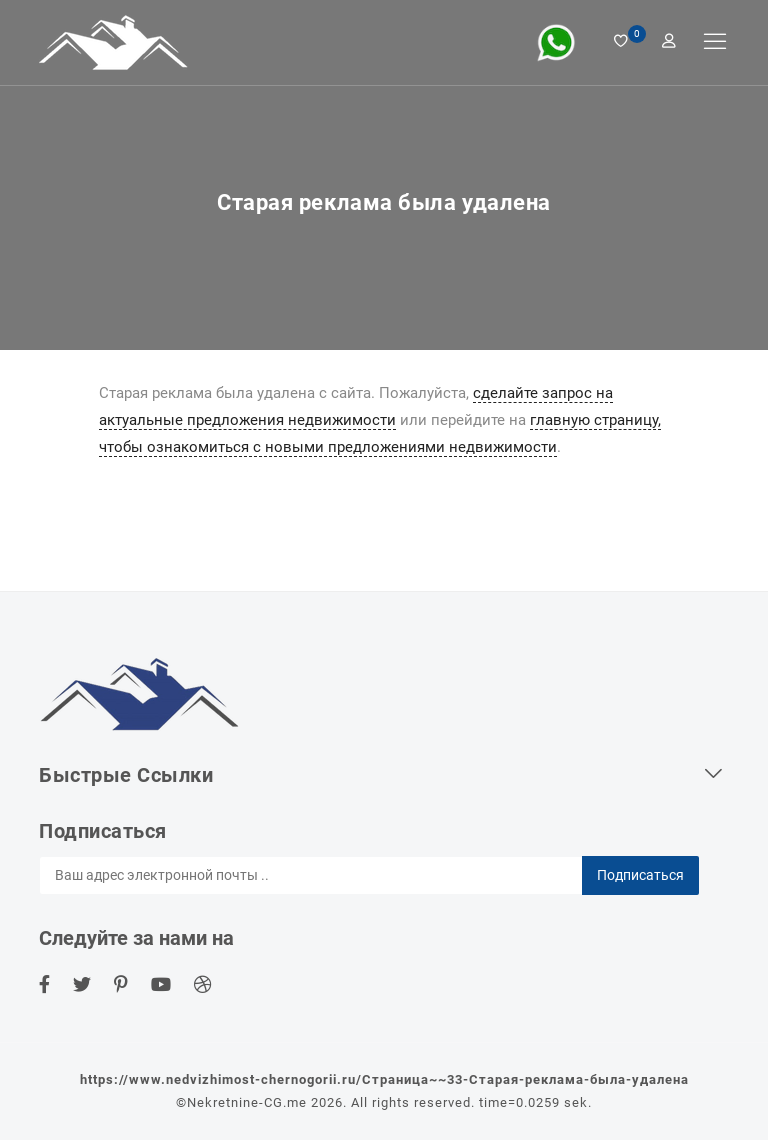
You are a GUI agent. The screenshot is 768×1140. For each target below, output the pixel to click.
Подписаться (640, 875)
